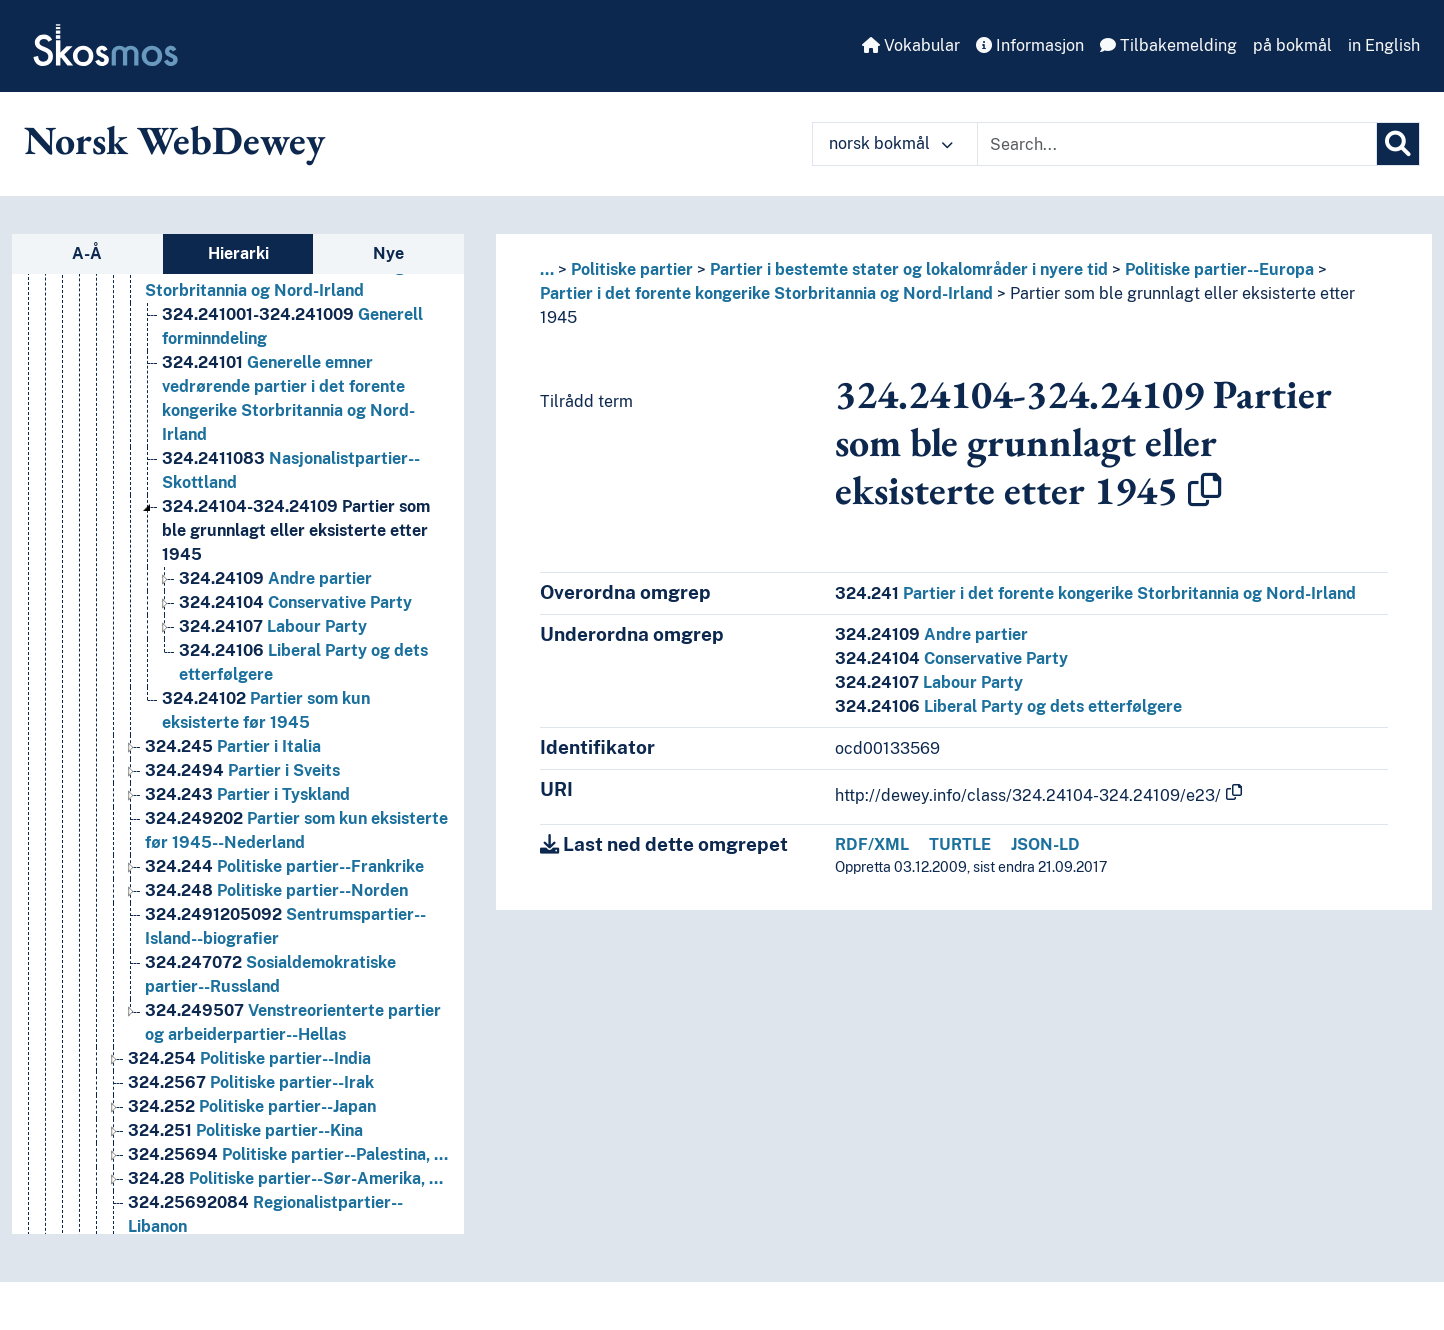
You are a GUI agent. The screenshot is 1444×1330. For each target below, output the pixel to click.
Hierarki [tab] (238, 253)
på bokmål (1292, 45)
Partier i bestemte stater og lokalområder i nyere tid (909, 269)
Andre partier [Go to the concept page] (275, 676)
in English (1384, 45)
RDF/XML (872, 844)
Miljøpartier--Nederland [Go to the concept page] (294, 316)
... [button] (547, 269)
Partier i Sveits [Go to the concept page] (242, 868)
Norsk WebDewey (174, 140)
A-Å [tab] (87, 253)
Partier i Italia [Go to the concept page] (233, 844)
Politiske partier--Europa (1219, 269)
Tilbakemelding (1168, 45)
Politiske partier (632, 269)
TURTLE (960, 844)
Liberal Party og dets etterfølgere (1008, 706)
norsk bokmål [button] (891, 143)
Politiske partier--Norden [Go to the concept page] (276, 988)
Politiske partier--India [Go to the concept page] (249, 1156)
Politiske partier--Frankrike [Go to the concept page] (284, 964)
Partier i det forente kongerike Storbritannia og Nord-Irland (766, 293)
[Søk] (1398, 144)
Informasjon (1030, 45)
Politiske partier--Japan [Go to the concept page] (252, 1204)
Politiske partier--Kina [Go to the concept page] (245, 1228)
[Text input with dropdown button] (1177, 144)
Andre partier (931, 634)
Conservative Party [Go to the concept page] (295, 700)
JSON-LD (1045, 844)
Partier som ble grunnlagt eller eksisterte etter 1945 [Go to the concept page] (296, 628)
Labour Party (929, 682)
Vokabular (911, 45)
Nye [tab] (388, 253)
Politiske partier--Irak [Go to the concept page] (251, 1180)
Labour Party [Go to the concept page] (273, 724)
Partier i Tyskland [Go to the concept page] (247, 892)
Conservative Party (951, 658)
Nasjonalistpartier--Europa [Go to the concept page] (294, 340)
